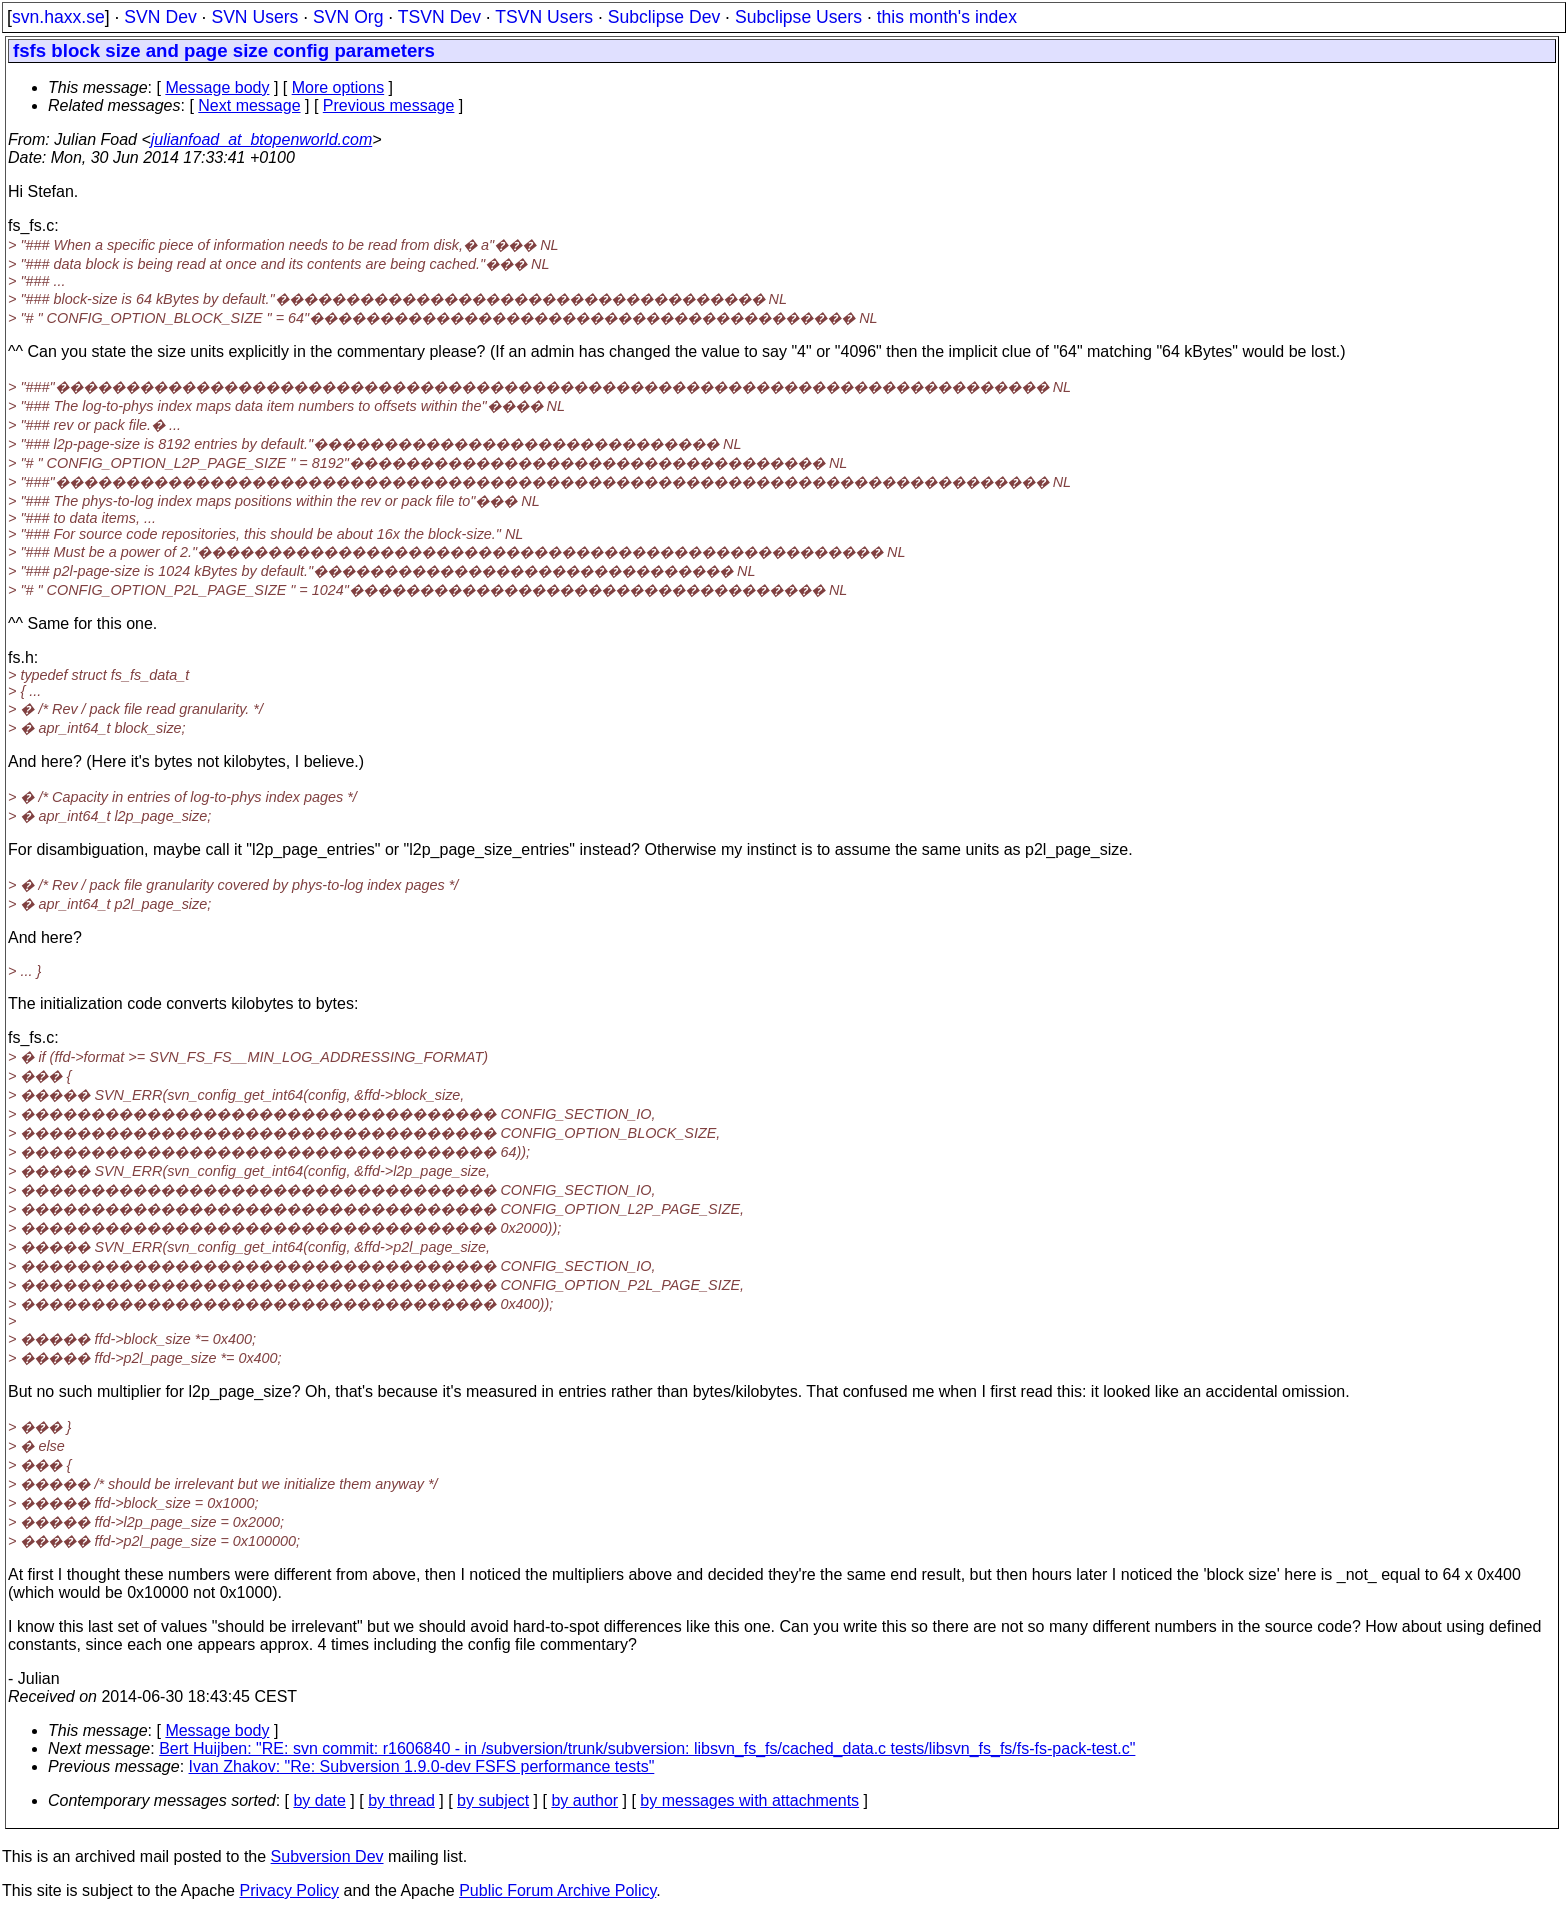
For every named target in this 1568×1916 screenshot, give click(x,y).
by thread (401, 1800)
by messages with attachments (749, 1800)
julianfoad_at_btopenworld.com (261, 139)
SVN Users (254, 17)
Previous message (389, 105)
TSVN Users (544, 17)
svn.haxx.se (58, 17)
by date (319, 1800)
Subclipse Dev (664, 17)
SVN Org (348, 17)
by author (584, 1800)
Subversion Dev (327, 1856)
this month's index (947, 17)
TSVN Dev (439, 17)
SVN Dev (160, 17)
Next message (249, 105)
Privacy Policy (289, 1890)
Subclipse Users (798, 17)
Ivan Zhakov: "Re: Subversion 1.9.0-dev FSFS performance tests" (422, 1766)
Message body (217, 87)
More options (338, 87)
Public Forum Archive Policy (557, 1890)
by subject (493, 1800)
